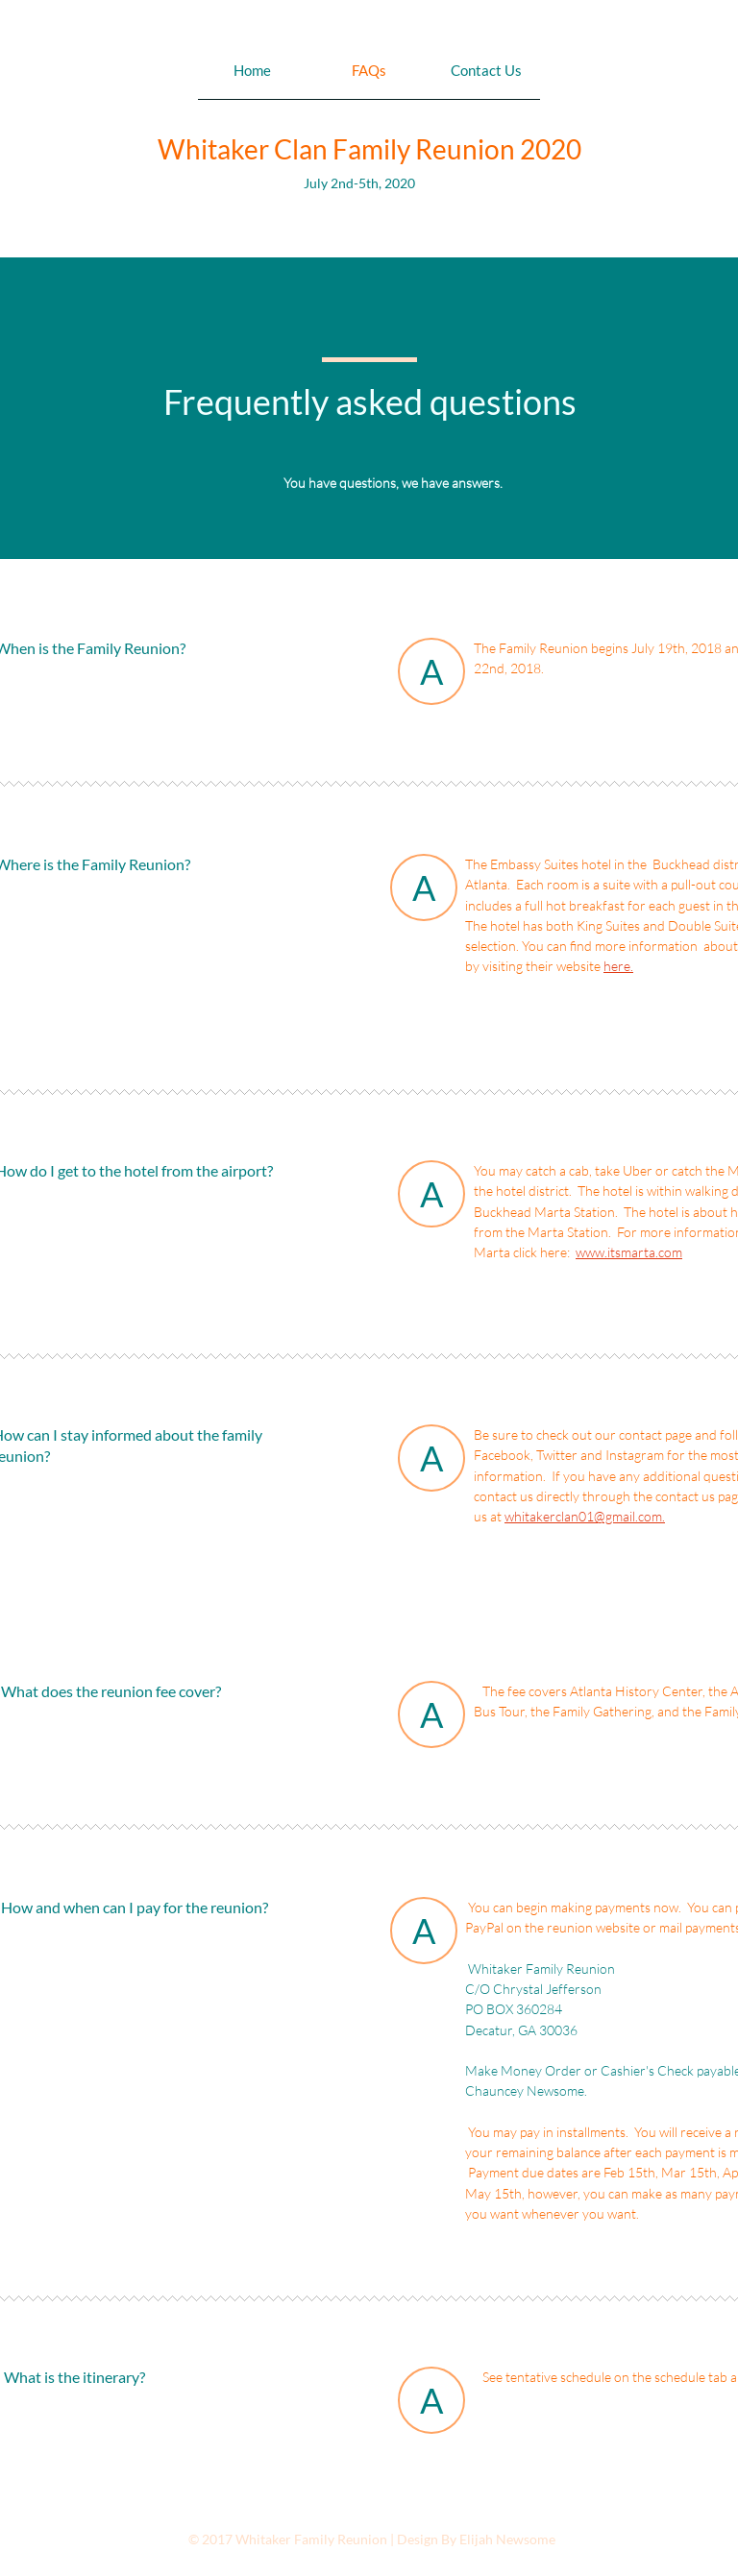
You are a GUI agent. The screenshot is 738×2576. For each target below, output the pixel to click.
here (616, 966)
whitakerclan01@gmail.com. (584, 1516)
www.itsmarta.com (629, 1252)
